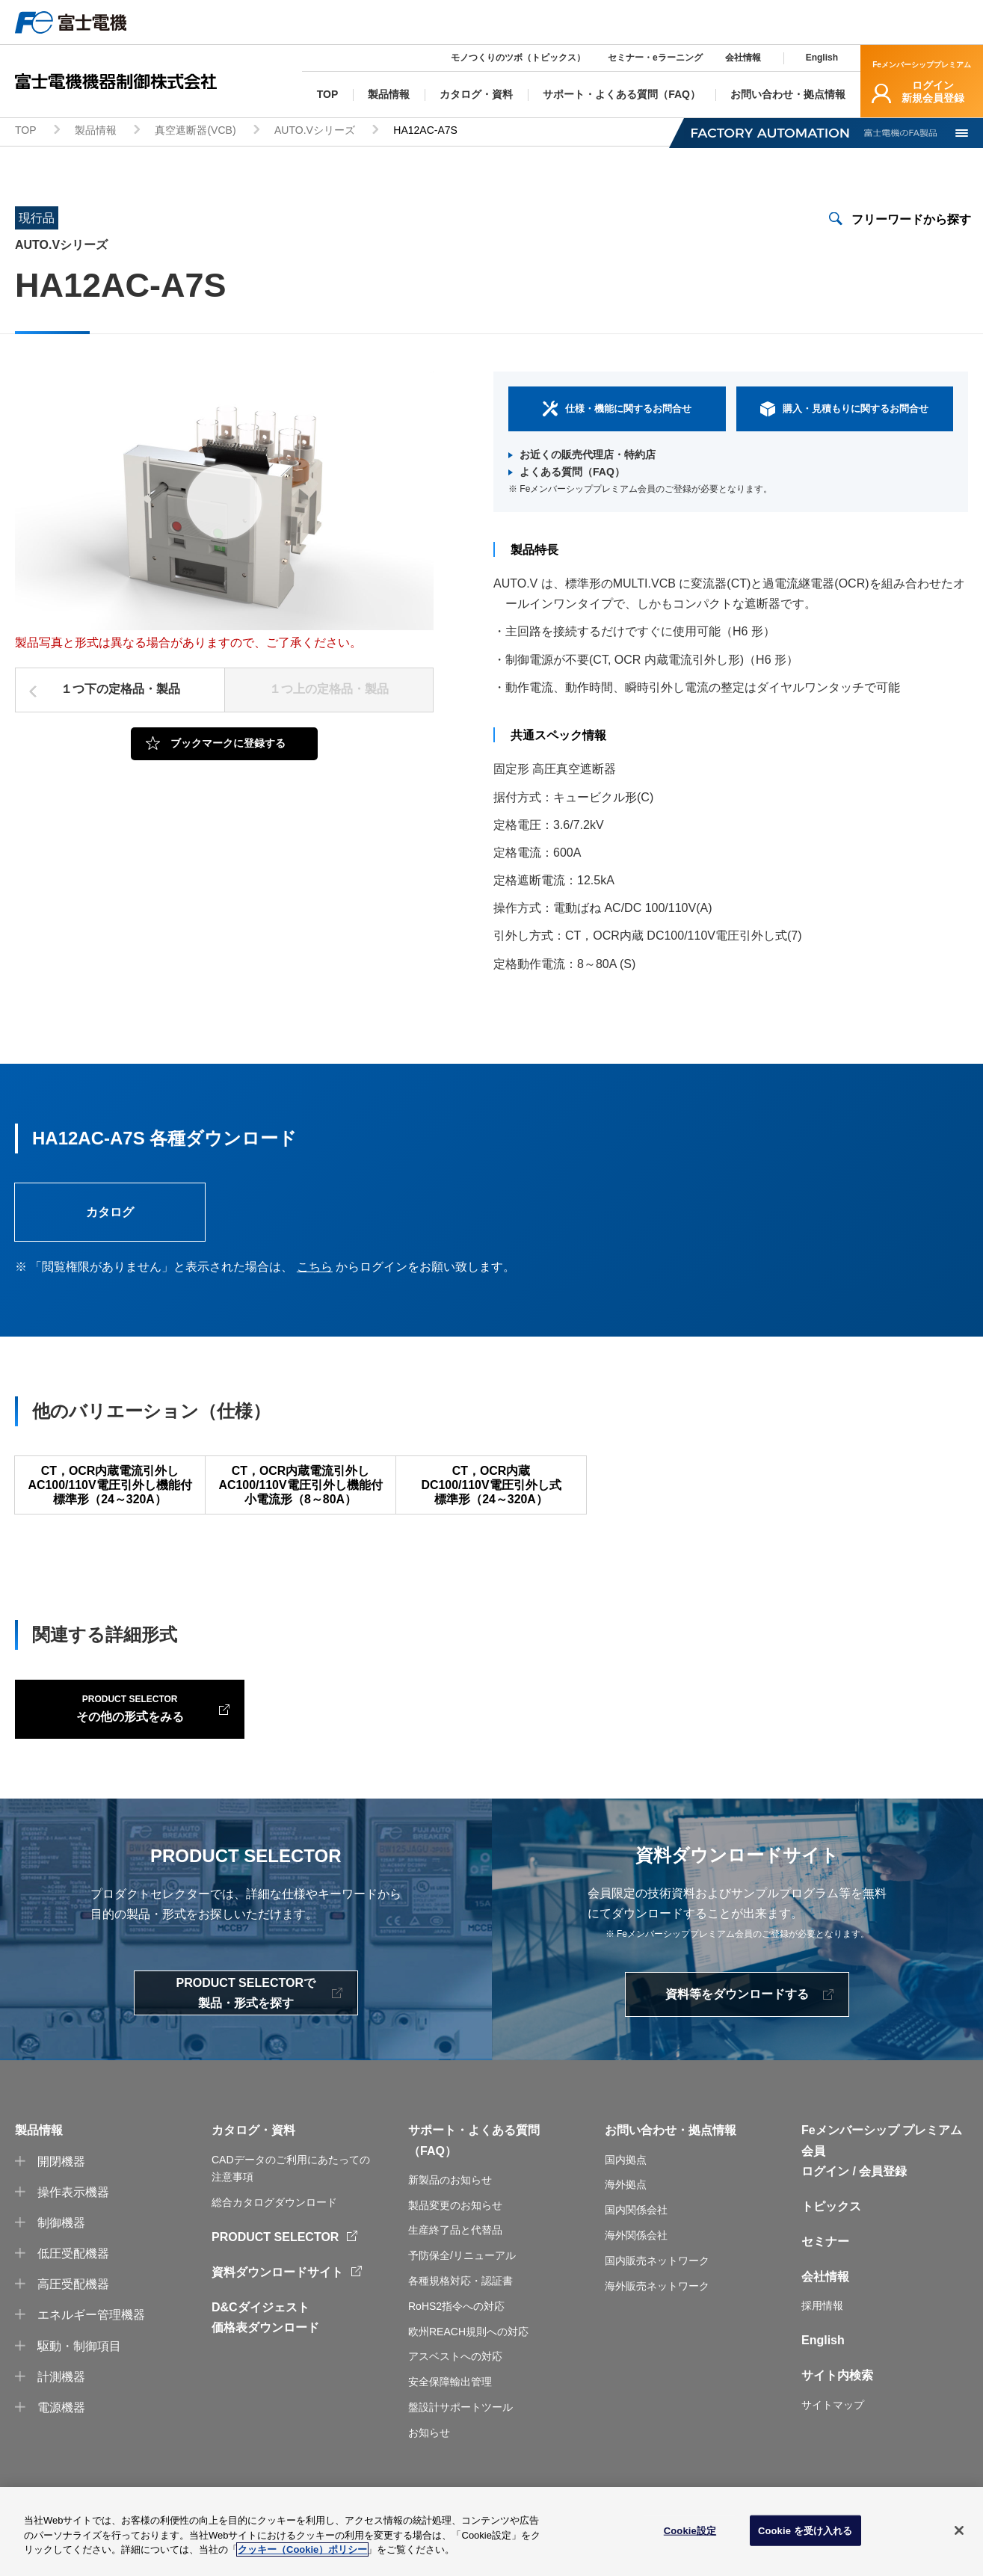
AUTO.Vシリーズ (314, 132)
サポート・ (438, 2148)
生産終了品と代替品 (455, 2248)
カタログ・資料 (253, 2148)
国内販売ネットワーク (657, 2278)
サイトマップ (832, 2422)
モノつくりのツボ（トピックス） (518, 57)
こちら (315, 1269)
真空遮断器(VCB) (195, 132)
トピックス (831, 2223)
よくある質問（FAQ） (572, 473)
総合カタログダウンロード (274, 2220)
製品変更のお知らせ (455, 2222)
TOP (26, 132)
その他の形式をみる (112, 1724)
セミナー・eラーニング (655, 57)
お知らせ (429, 2450)
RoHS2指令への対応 (456, 2323)
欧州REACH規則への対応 (468, 2349)
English (822, 57)
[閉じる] (959, 2530)
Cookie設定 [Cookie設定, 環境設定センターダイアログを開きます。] (690, 2530)
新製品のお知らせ (450, 2197)
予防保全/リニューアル (462, 2273)
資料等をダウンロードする (737, 2011)
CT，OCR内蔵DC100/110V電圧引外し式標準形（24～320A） (491, 1487)
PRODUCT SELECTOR (275, 2254)
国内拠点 (626, 2177)
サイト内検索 (837, 2393)
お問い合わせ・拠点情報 (670, 2148)
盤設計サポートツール (460, 2424)
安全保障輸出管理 (450, 2400)
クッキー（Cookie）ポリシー (302, 2549)
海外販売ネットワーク (657, 2303)
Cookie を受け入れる (805, 2530)
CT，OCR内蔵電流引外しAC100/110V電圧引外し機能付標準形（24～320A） (110, 1487)
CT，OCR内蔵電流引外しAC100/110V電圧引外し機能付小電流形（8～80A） (300, 1487)
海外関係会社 (636, 2252)
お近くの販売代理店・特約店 (588, 455)
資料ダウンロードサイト (277, 2290)
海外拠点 (626, 2202)
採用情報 (822, 2323)
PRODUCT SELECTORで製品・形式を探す (245, 2010)
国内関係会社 (636, 2228)
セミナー (825, 2259)
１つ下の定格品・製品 (120, 691)
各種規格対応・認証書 (460, 2298)
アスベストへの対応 (455, 2374)
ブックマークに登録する (228, 745)
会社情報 (743, 57)
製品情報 (96, 132)
